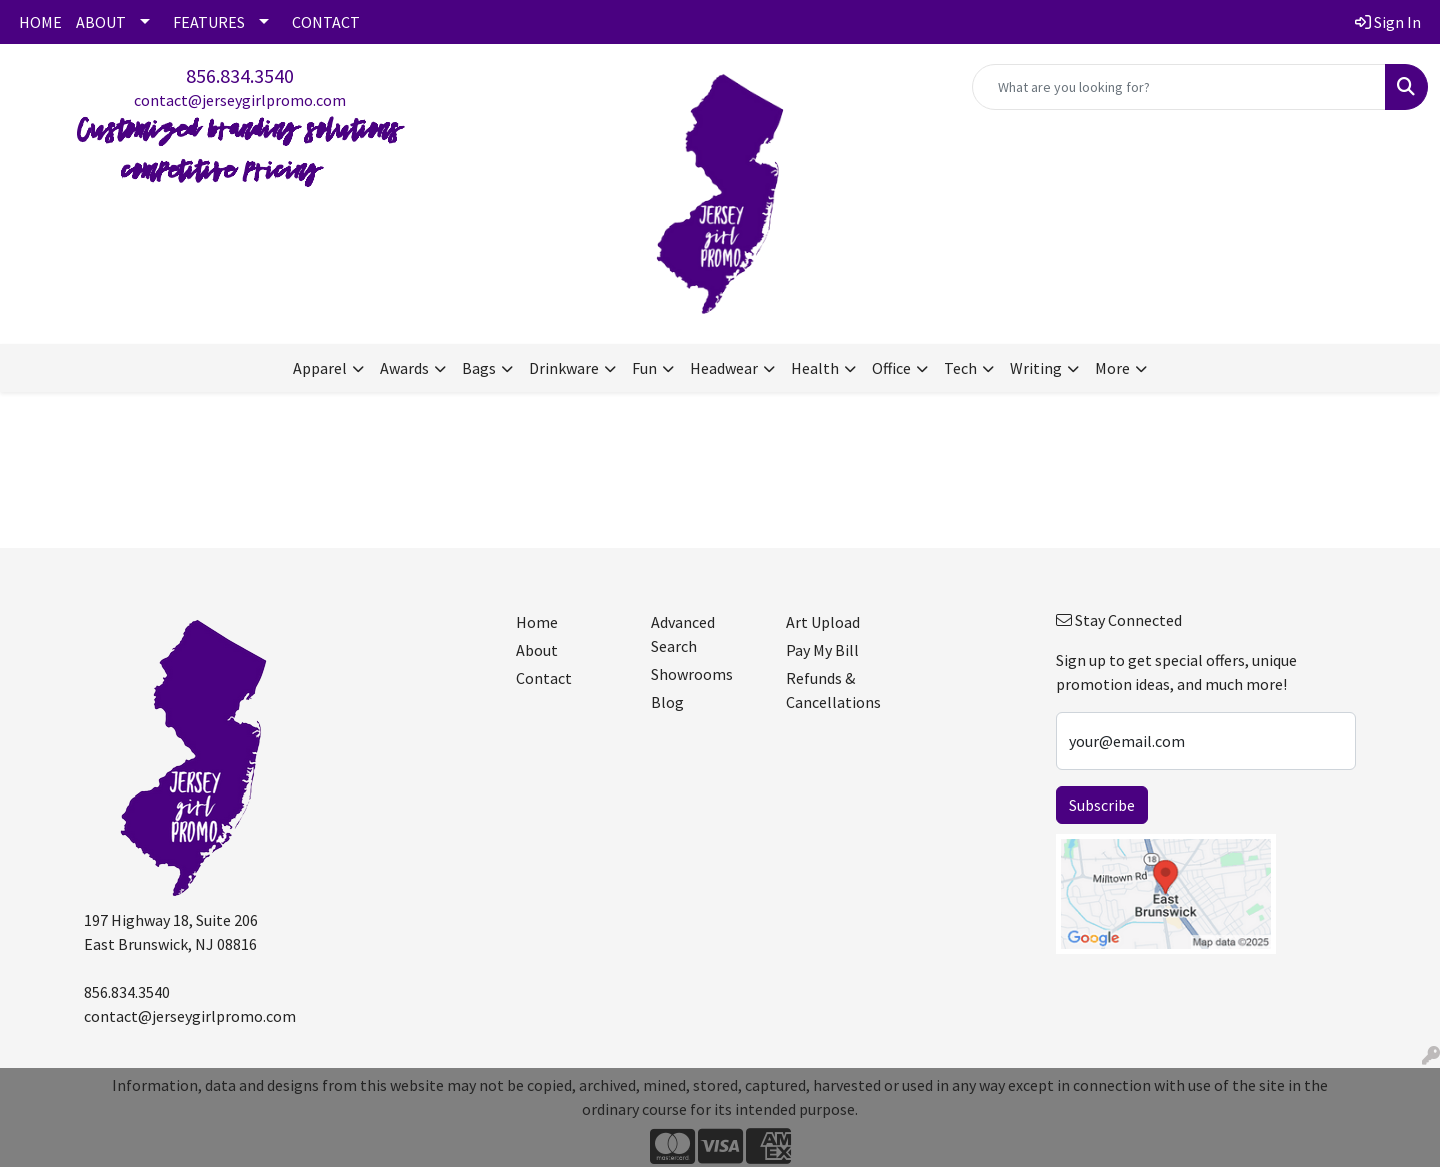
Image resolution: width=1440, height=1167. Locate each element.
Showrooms (692, 674)
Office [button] (891, 368)
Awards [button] (404, 368)
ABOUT (101, 22)
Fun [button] (644, 368)
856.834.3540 (240, 75)
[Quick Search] (1179, 87)
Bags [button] (479, 368)
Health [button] (815, 368)
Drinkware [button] (564, 368)
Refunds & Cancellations (833, 690)
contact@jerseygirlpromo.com (240, 100)
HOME (40, 22)
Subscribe (1102, 805)
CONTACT (326, 22)
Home (537, 622)
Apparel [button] (320, 368)
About (537, 650)
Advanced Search (683, 634)
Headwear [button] (724, 368)
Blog (667, 702)
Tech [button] (960, 368)
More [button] (1112, 368)
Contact (544, 678)
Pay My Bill (822, 650)
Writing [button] (1036, 368)
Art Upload (823, 622)
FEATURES (209, 22)
